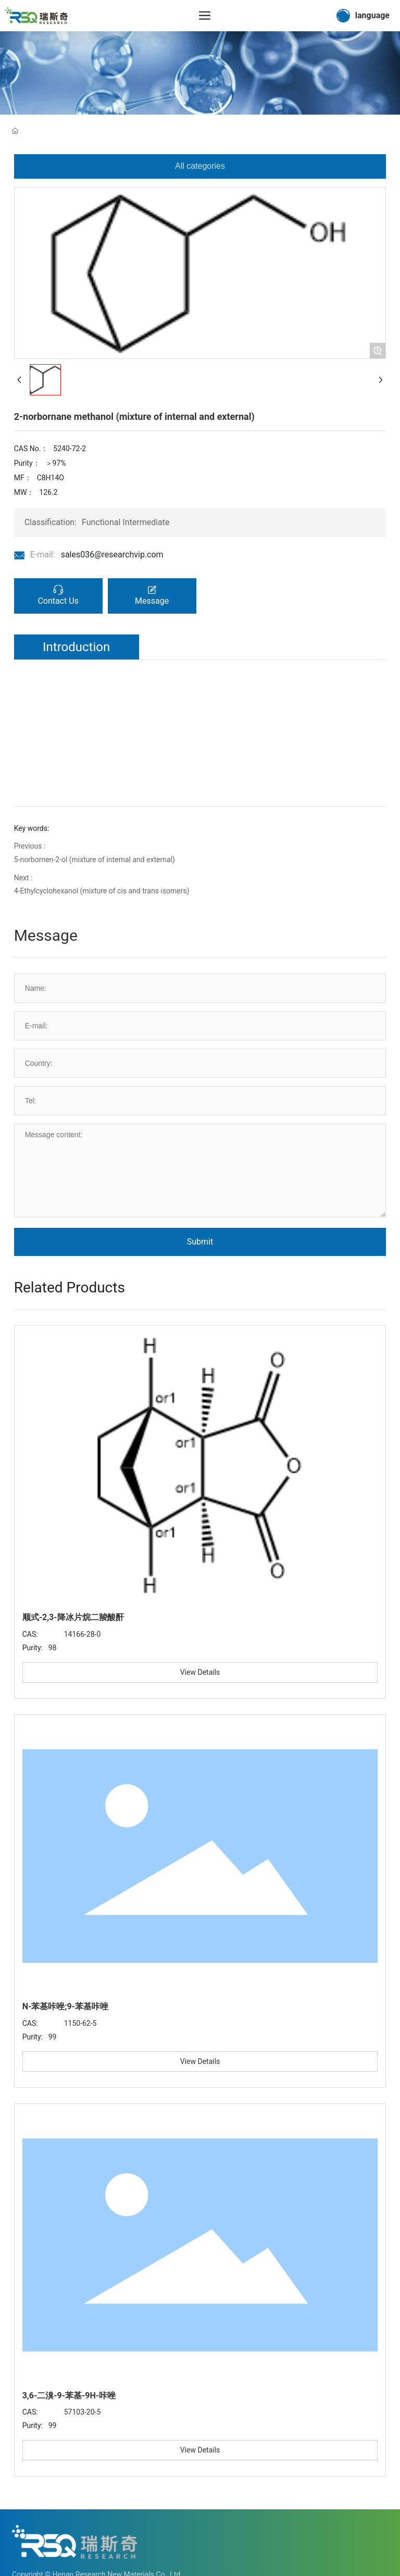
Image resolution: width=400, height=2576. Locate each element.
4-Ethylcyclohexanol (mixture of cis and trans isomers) (102, 891)
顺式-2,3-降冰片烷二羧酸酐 (73, 1617)
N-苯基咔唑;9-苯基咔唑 (65, 2006)
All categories (200, 165)
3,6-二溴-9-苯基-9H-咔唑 (69, 2395)
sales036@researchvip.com (112, 554)
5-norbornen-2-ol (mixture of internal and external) (94, 859)
